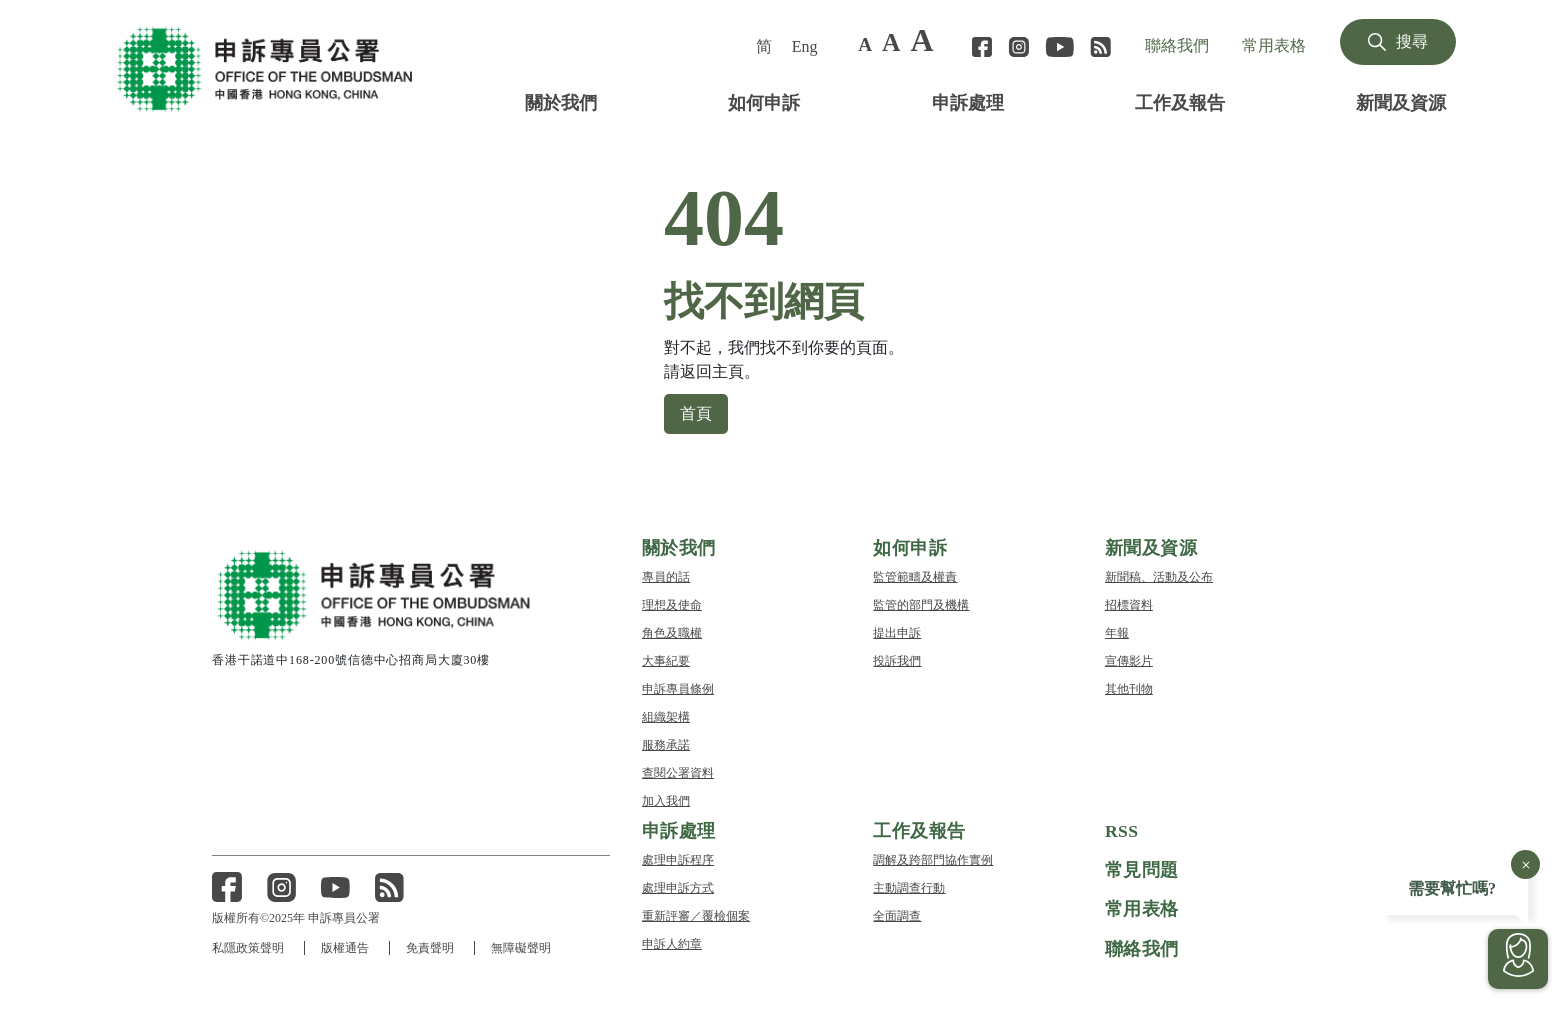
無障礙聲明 (524, 947)
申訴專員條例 (678, 687)
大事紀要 (666, 659)
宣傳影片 (1129, 659)
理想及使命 (672, 603)
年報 (1117, 631)
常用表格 (1274, 45)
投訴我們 (897, 659)
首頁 (696, 412)
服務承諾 (666, 743)
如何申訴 (764, 101)
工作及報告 (1180, 101)
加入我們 (666, 799)
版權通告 (346, 947)
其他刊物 (1129, 687)
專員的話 (666, 575)
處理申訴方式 (678, 886)
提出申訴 (897, 631)
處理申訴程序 (678, 858)
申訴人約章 (672, 942)
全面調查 (897, 914)
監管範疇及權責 (915, 575)
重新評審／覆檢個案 (696, 914)
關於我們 (561, 101)
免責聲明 (432, 947)
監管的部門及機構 (921, 603)
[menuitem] (766, 46)
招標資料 (1129, 603)
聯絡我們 (1177, 45)
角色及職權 (672, 631)
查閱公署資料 (678, 771)
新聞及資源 (1401, 101)
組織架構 (666, 715)
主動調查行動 (909, 886)
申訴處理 (968, 101)
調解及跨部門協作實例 (933, 858)
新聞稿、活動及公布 (1159, 575)
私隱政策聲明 (248, 947)
